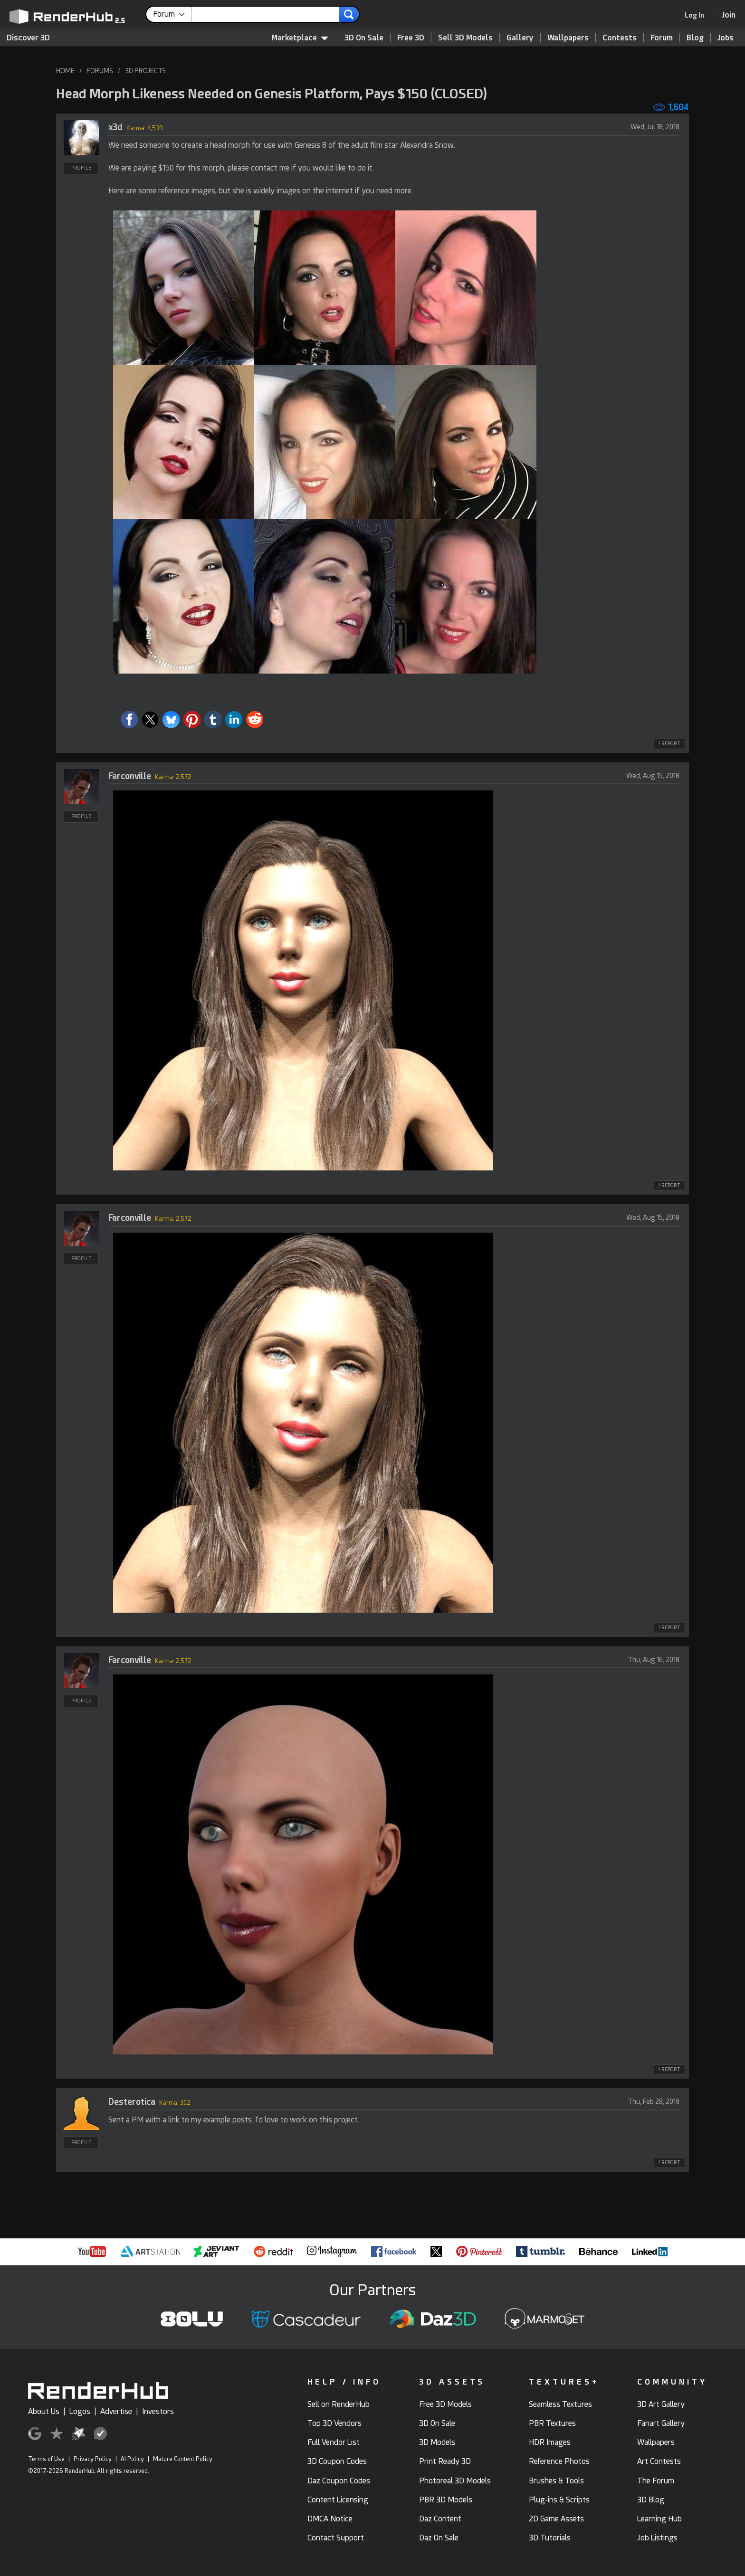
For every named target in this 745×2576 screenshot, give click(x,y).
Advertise (116, 2411)
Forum (661, 37)
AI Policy (132, 2459)
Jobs (725, 37)
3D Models (437, 2442)
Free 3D (410, 37)
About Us (43, 2411)
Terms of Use (46, 2459)
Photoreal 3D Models (455, 2480)
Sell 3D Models (465, 37)
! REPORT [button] (669, 743)
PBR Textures (552, 2423)
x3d (115, 127)
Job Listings (657, 2537)
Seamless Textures (560, 2404)
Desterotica (131, 2102)
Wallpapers (568, 37)
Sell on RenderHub (338, 2404)
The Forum (655, 2480)
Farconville (129, 776)
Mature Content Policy (182, 2459)
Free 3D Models (445, 2404)
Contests (619, 37)
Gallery (520, 37)
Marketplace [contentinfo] (299, 37)
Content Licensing (337, 2499)
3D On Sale (363, 37)
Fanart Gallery (661, 2423)
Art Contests (659, 2461)
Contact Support (335, 2537)
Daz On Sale (438, 2537)
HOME (65, 71)
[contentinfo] (172, 14)
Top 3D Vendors (334, 2423)
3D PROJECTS (145, 71)
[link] (697, 15)
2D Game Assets (556, 2518)
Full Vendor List (333, 2442)
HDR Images (550, 2442)
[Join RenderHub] (728, 14)
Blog (695, 37)
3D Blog (650, 2499)
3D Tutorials (550, 2537)
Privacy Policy (93, 2459)
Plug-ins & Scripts (559, 2499)
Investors (158, 2411)
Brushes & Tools (556, 2480)
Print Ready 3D (445, 2461)
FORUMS (99, 71)
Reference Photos (559, 2461)
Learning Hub (659, 2518)
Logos (79, 2411)
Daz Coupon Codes (338, 2480)
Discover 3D (28, 37)
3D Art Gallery (661, 2404)
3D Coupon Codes (337, 2461)
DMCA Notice (330, 2518)
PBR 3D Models (445, 2499)
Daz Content (440, 2518)
